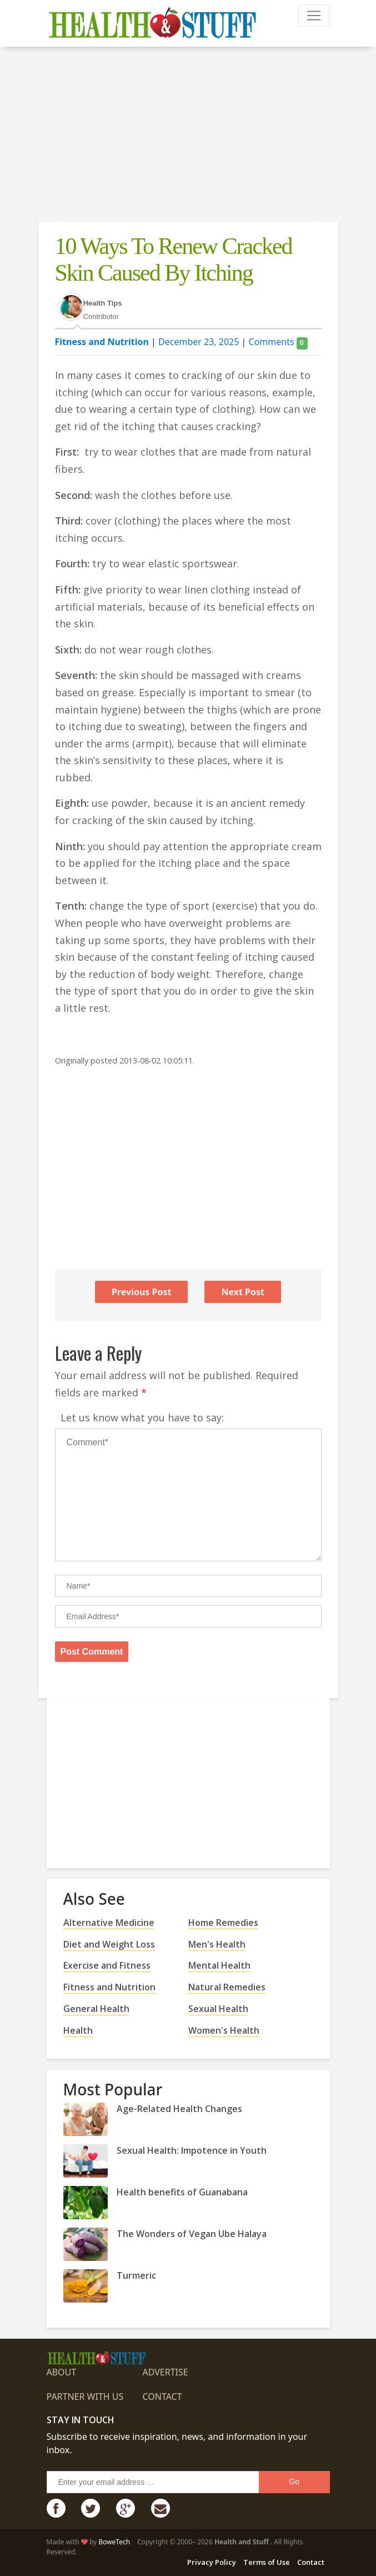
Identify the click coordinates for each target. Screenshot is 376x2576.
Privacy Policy (211, 2562)
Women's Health (223, 2030)
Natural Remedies (226, 1987)
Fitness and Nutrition (102, 342)
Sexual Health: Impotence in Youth (192, 2150)
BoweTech (114, 2542)
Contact (162, 2396)
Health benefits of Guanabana (182, 2192)
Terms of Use (266, 2562)
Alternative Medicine (108, 1922)
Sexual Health (218, 2009)
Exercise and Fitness (107, 1965)
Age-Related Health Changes (179, 2109)
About (62, 2372)
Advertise (165, 2372)
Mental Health (219, 1965)
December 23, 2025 (198, 342)
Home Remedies (223, 1922)
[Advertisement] (188, 135)
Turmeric (136, 2275)
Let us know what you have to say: (142, 1417)
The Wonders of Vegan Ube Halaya (192, 2234)
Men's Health (216, 1944)
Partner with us (85, 2396)
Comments (278, 342)
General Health (96, 2009)
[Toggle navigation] (313, 15)
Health (78, 2030)
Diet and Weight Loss (109, 1944)
